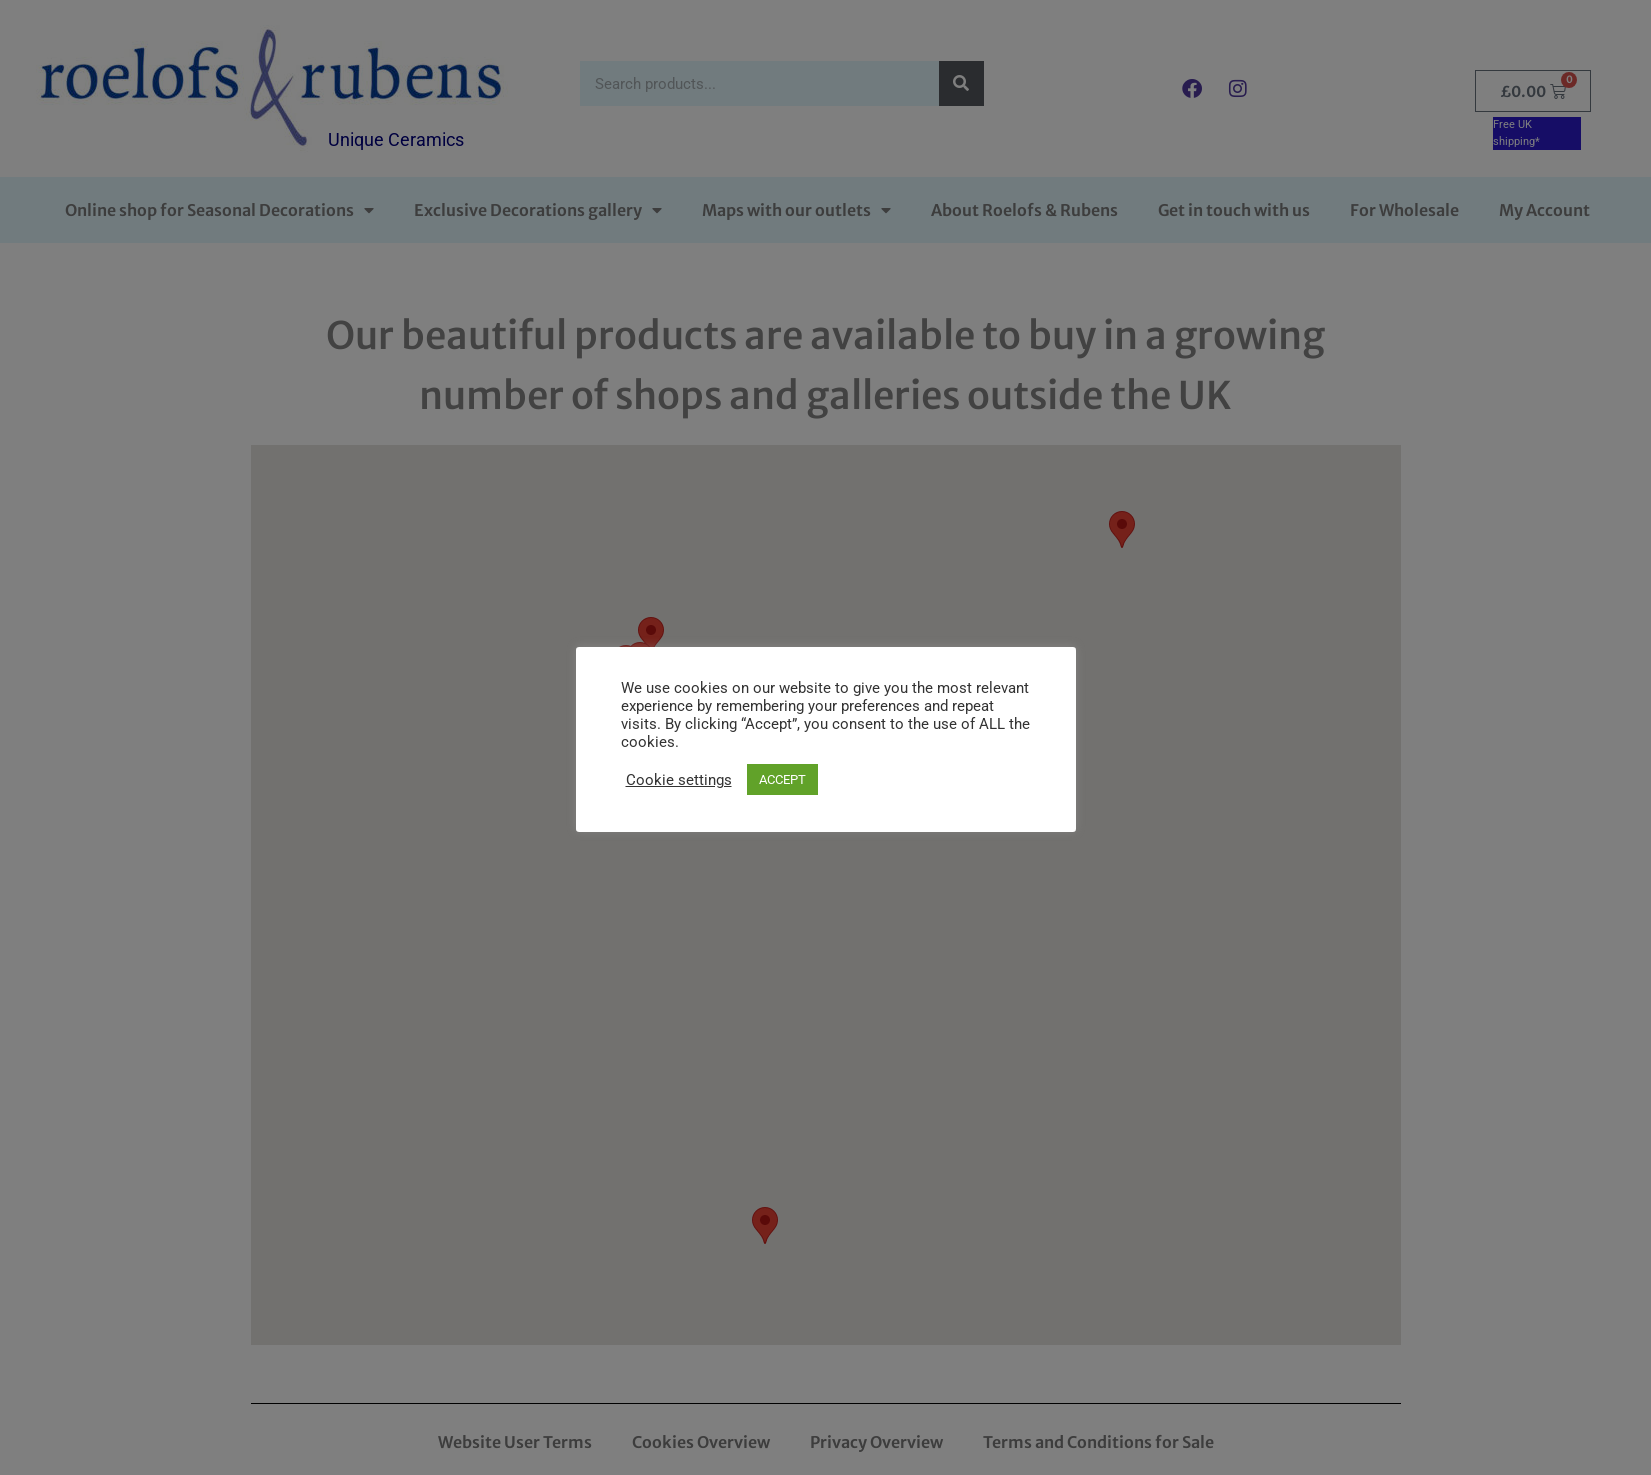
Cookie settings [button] (679, 780)
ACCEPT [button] (782, 779)
